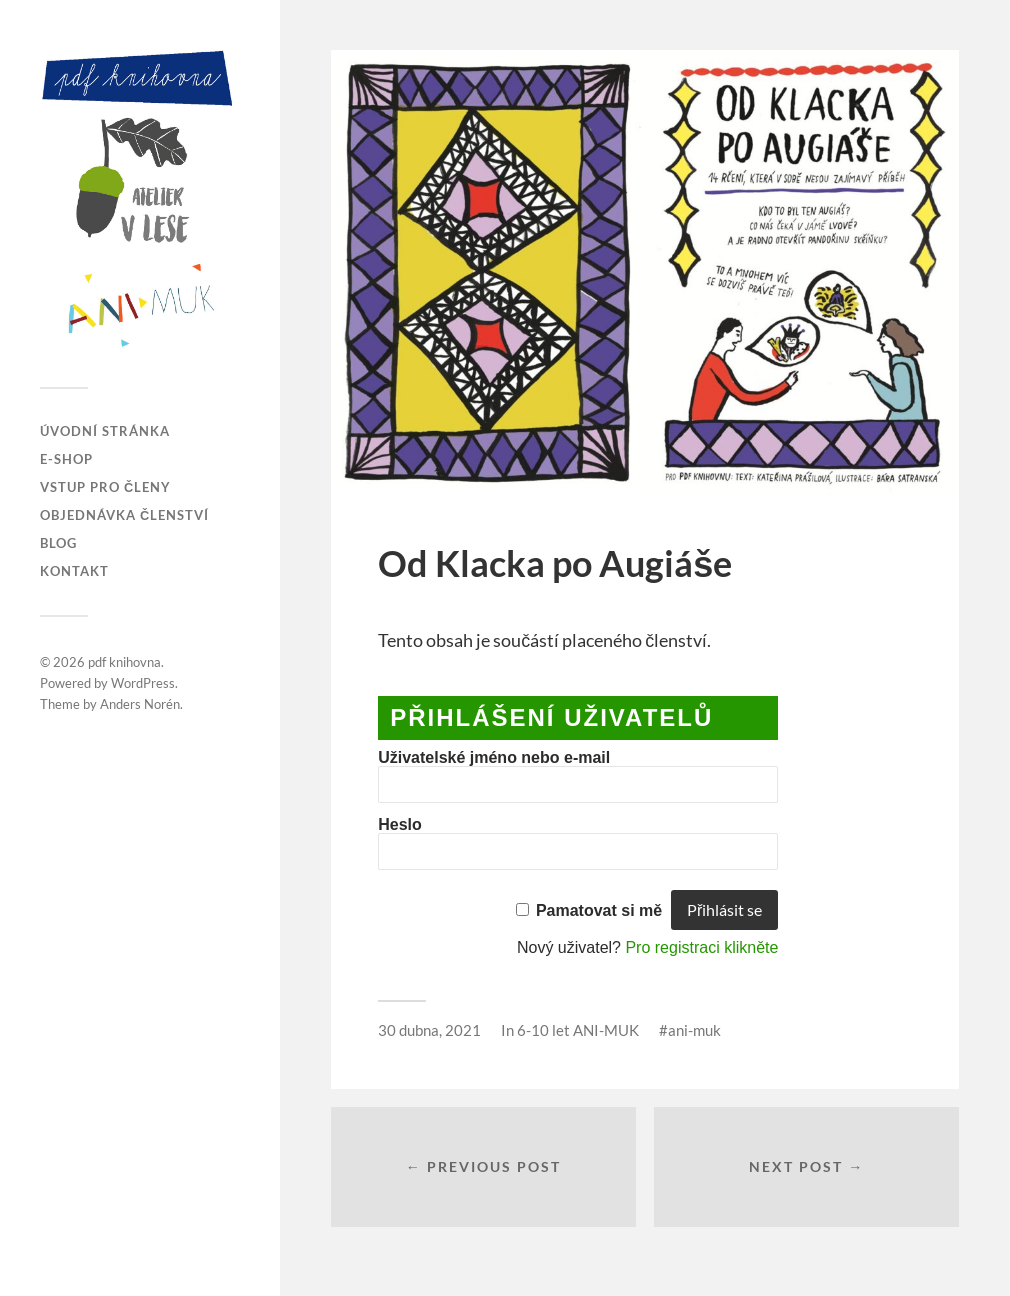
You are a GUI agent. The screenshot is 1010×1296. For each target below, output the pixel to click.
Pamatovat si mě (599, 910)
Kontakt (74, 571)
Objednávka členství (124, 515)
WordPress (143, 683)
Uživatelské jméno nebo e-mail (494, 757)
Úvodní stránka (105, 431)
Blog (58, 543)
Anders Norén (140, 704)
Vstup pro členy (105, 487)
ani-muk (694, 1030)
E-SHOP (66, 459)
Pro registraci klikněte (701, 947)
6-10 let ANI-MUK (578, 1030)
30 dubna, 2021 (429, 1030)
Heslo (400, 824)
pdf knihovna (124, 662)
